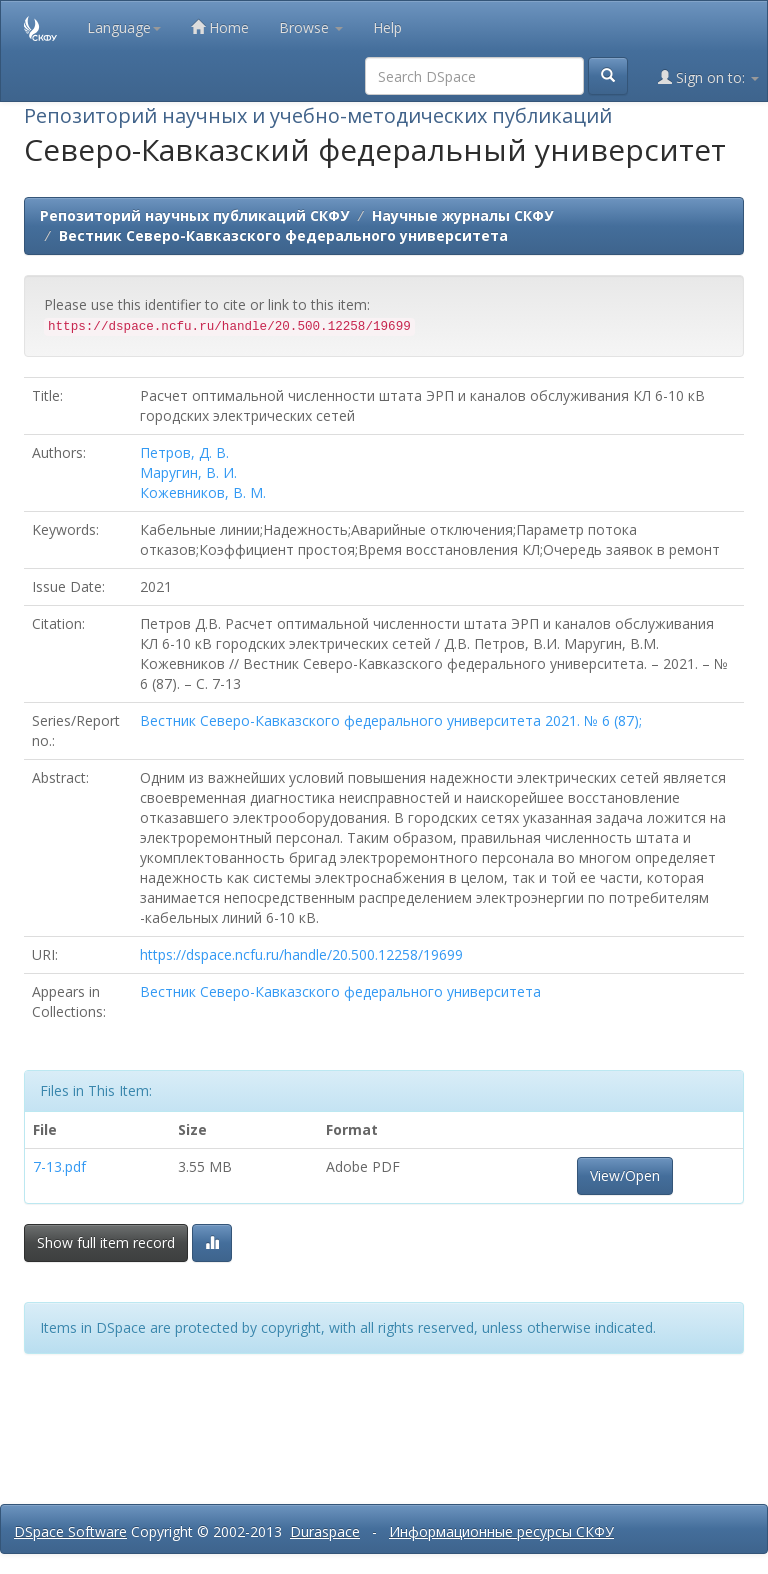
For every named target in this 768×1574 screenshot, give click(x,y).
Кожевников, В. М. (203, 492)
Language (124, 27)
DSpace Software (70, 1531)
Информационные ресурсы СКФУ (501, 1531)
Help (387, 27)
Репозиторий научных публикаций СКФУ (194, 215)
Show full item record (106, 1242)
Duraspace (325, 1531)
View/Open (625, 1175)
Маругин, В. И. (188, 472)
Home (220, 27)
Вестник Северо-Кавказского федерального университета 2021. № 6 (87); (391, 720)
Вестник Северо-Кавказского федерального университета (283, 235)
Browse (311, 27)
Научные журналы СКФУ (462, 215)
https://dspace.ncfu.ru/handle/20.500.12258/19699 (301, 954)
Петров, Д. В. (184, 452)
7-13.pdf (59, 1166)
